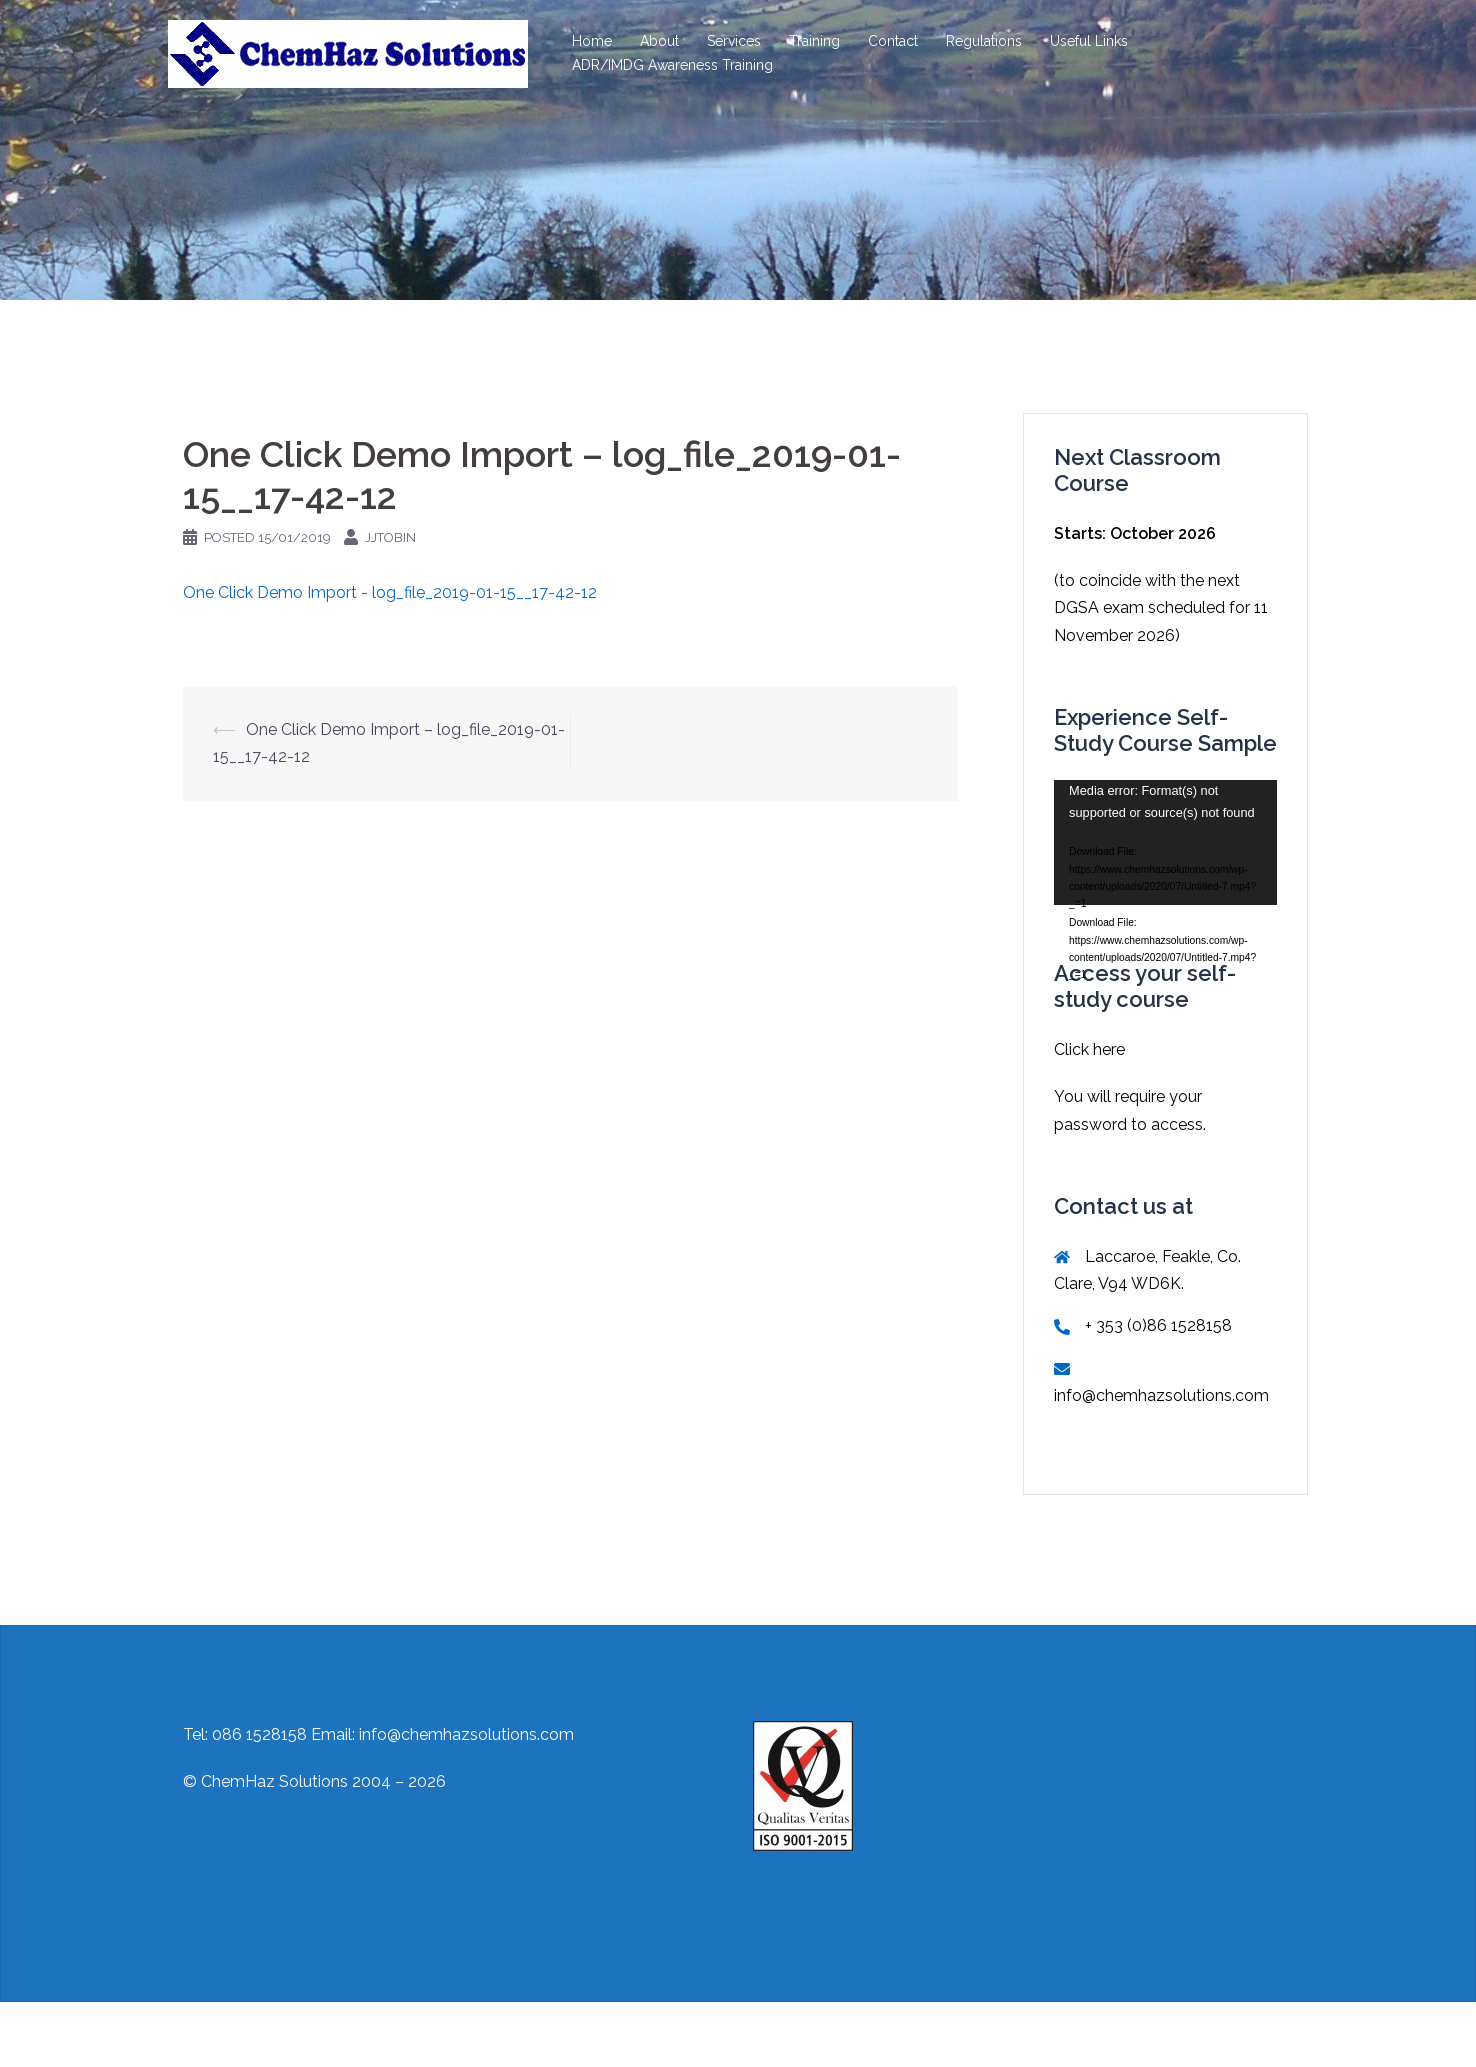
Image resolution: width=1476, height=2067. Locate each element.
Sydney (502, 2034)
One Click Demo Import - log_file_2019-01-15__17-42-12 (390, 592)
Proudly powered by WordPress (285, 2034)
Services (734, 41)
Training (814, 41)
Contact (893, 41)
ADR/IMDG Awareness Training (672, 65)
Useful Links (1089, 41)
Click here (1089, 1049)
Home (592, 41)
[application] (1165, 842)
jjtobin (390, 537)
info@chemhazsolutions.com (1161, 1395)
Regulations (984, 41)
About (659, 41)
